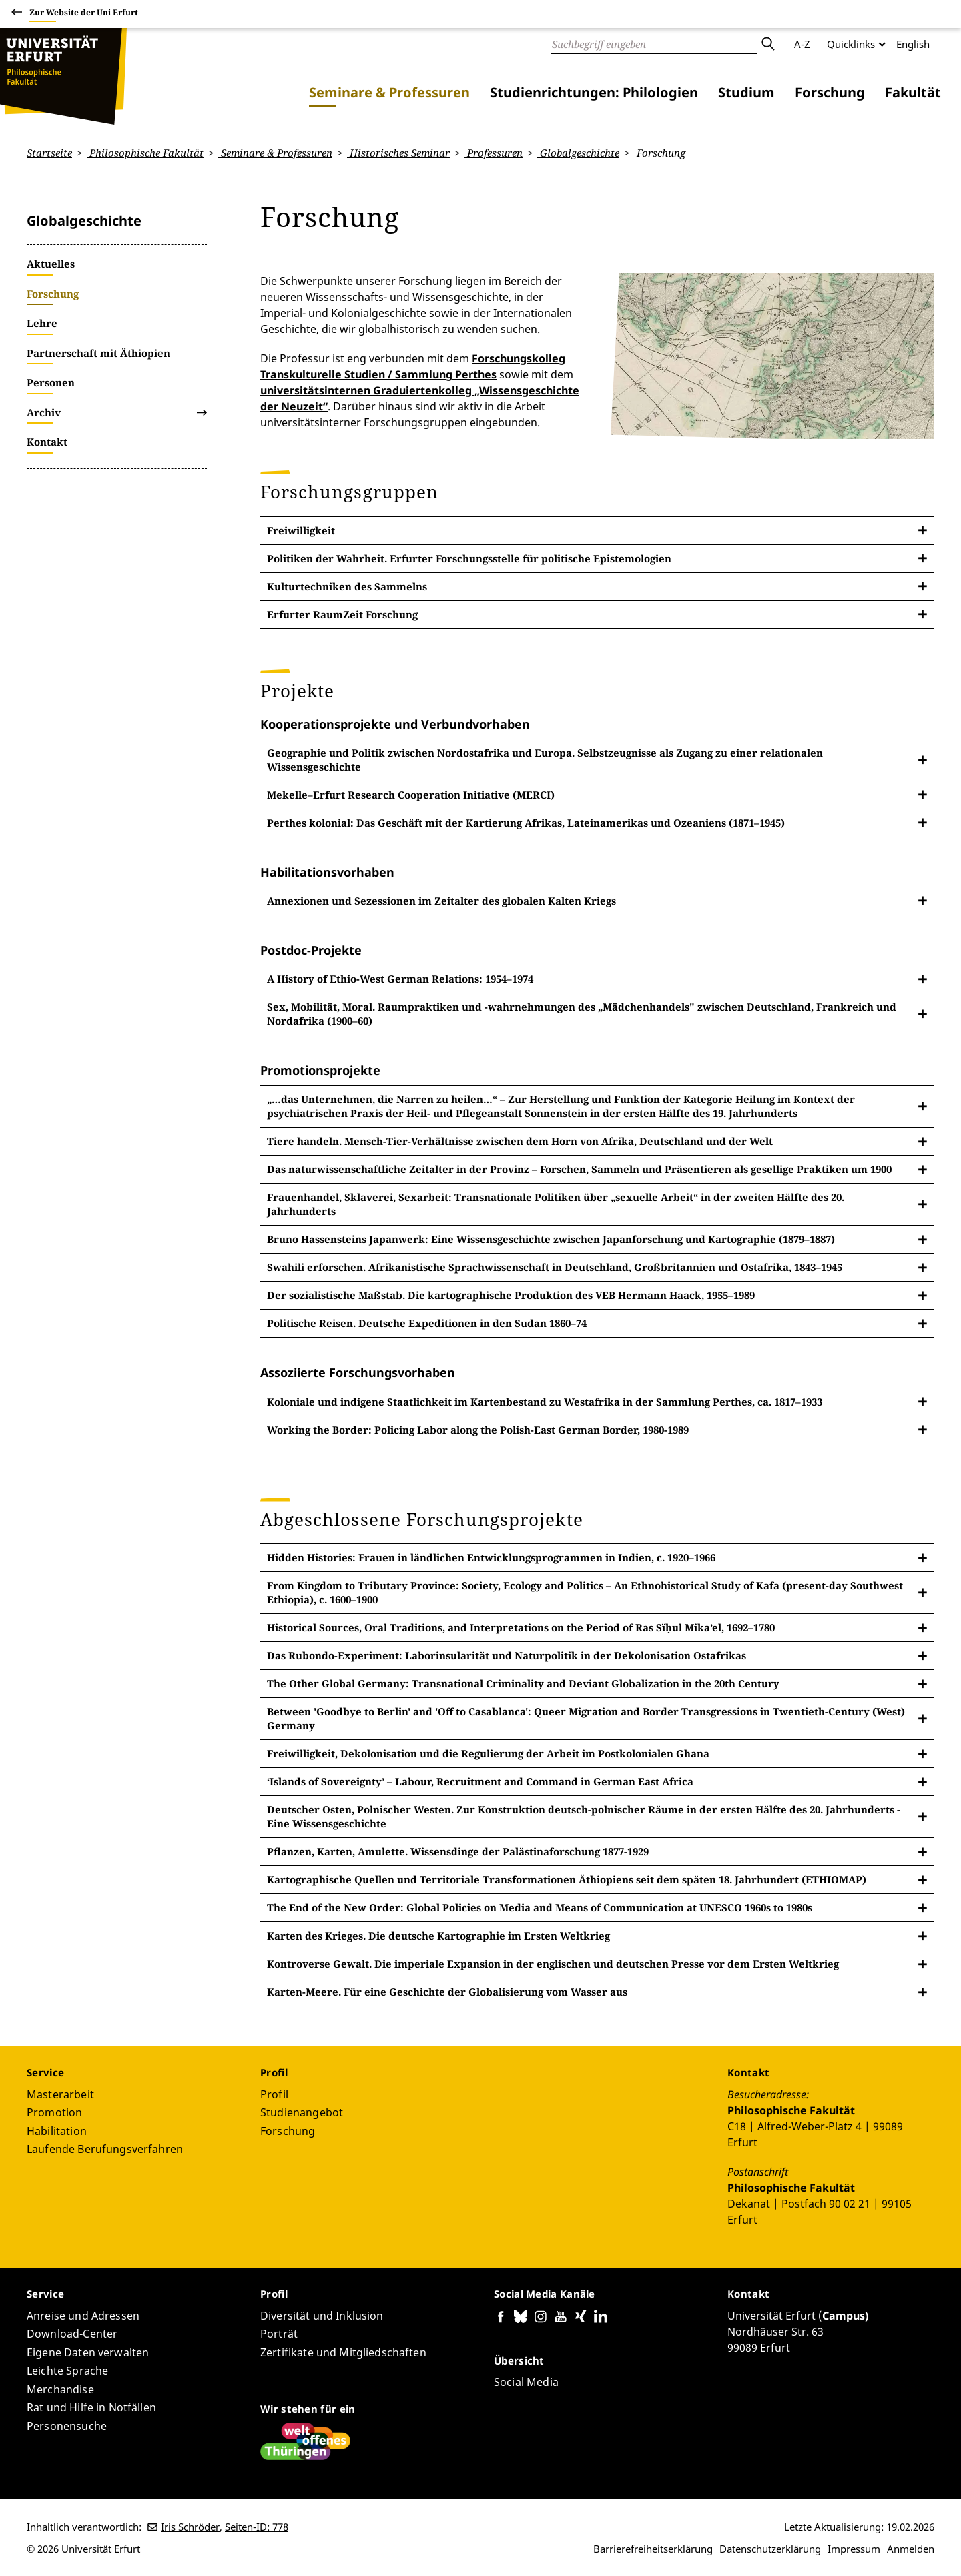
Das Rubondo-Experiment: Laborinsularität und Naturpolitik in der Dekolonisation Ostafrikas (506, 1655)
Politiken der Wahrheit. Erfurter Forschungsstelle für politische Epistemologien (469, 557)
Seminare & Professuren (389, 92)
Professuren (493, 152)
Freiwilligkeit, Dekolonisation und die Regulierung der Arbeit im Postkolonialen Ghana (488, 1753)
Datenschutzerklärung (770, 2548)
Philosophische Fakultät (145, 152)
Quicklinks (851, 44)
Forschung (830, 92)
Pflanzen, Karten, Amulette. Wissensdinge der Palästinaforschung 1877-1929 (458, 1851)
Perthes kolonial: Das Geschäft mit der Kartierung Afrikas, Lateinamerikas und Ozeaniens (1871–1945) (526, 822)
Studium (746, 92)
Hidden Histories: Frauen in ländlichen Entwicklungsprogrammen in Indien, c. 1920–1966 (491, 1557)
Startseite (49, 152)
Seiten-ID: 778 (256, 2526)
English (913, 44)
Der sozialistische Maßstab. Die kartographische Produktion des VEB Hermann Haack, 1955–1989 (511, 1295)
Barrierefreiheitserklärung (653, 2548)
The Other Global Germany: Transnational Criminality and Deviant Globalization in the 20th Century (523, 1683)
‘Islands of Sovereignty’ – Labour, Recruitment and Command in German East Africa (480, 1781)
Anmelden (910, 2548)
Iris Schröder (190, 2526)
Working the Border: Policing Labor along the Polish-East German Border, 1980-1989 (478, 1429)
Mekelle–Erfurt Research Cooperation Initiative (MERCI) (411, 794)
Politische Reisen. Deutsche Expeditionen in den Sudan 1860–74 (427, 1323)
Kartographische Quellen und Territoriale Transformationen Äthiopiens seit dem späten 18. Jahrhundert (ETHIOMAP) (566, 1879)
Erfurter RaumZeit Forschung (342, 613)
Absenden (767, 44)
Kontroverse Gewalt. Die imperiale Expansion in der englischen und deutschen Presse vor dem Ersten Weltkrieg (553, 1963)
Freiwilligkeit (301, 529)
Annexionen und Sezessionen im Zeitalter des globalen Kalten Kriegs (441, 900)
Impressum (854, 2548)
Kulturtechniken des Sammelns (347, 585)
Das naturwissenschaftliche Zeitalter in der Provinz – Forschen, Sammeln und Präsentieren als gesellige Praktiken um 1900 (579, 1169)
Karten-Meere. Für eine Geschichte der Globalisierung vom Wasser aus (447, 1991)
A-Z (802, 44)
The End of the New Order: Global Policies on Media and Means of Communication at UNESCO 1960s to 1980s (539, 1907)
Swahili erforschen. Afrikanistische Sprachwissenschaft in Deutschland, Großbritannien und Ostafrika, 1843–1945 (554, 1267)
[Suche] (654, 44)
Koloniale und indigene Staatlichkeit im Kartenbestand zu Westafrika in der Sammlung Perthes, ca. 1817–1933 (544, 1401)
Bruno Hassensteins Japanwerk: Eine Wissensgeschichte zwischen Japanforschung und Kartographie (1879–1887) (551, 1239)
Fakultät (913, 92)
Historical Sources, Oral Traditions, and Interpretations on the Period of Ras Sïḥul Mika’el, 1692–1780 (521, 1627)
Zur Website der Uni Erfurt (83, 14)
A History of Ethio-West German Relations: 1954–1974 (400, 978)
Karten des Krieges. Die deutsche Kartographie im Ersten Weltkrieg (438, 1935)
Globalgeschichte (578, 152)
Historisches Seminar (398, 152)
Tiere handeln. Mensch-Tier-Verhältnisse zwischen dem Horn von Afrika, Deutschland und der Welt (520, 1141)
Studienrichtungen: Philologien (594, 92)
